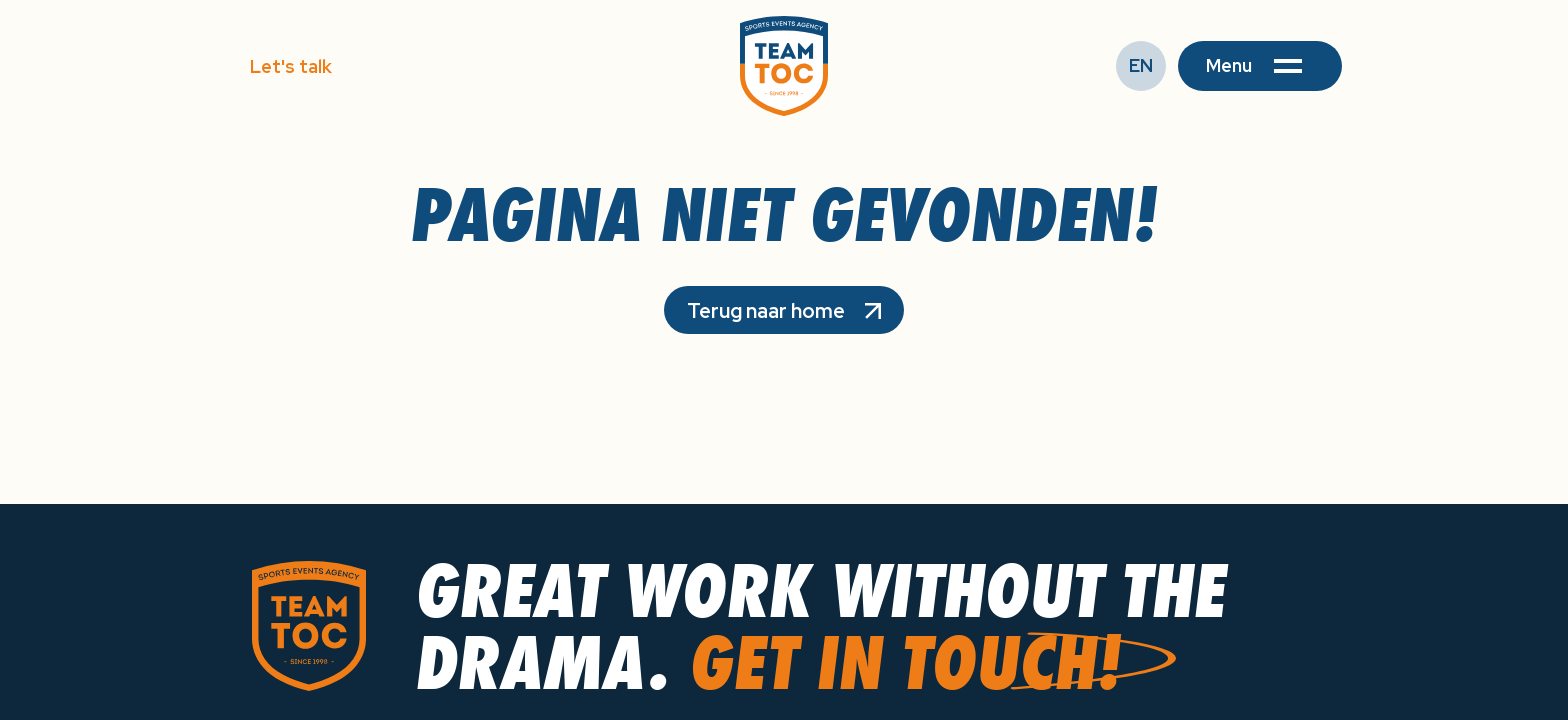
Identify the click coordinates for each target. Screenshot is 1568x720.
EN (1141, 65)
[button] (1260, 66)
